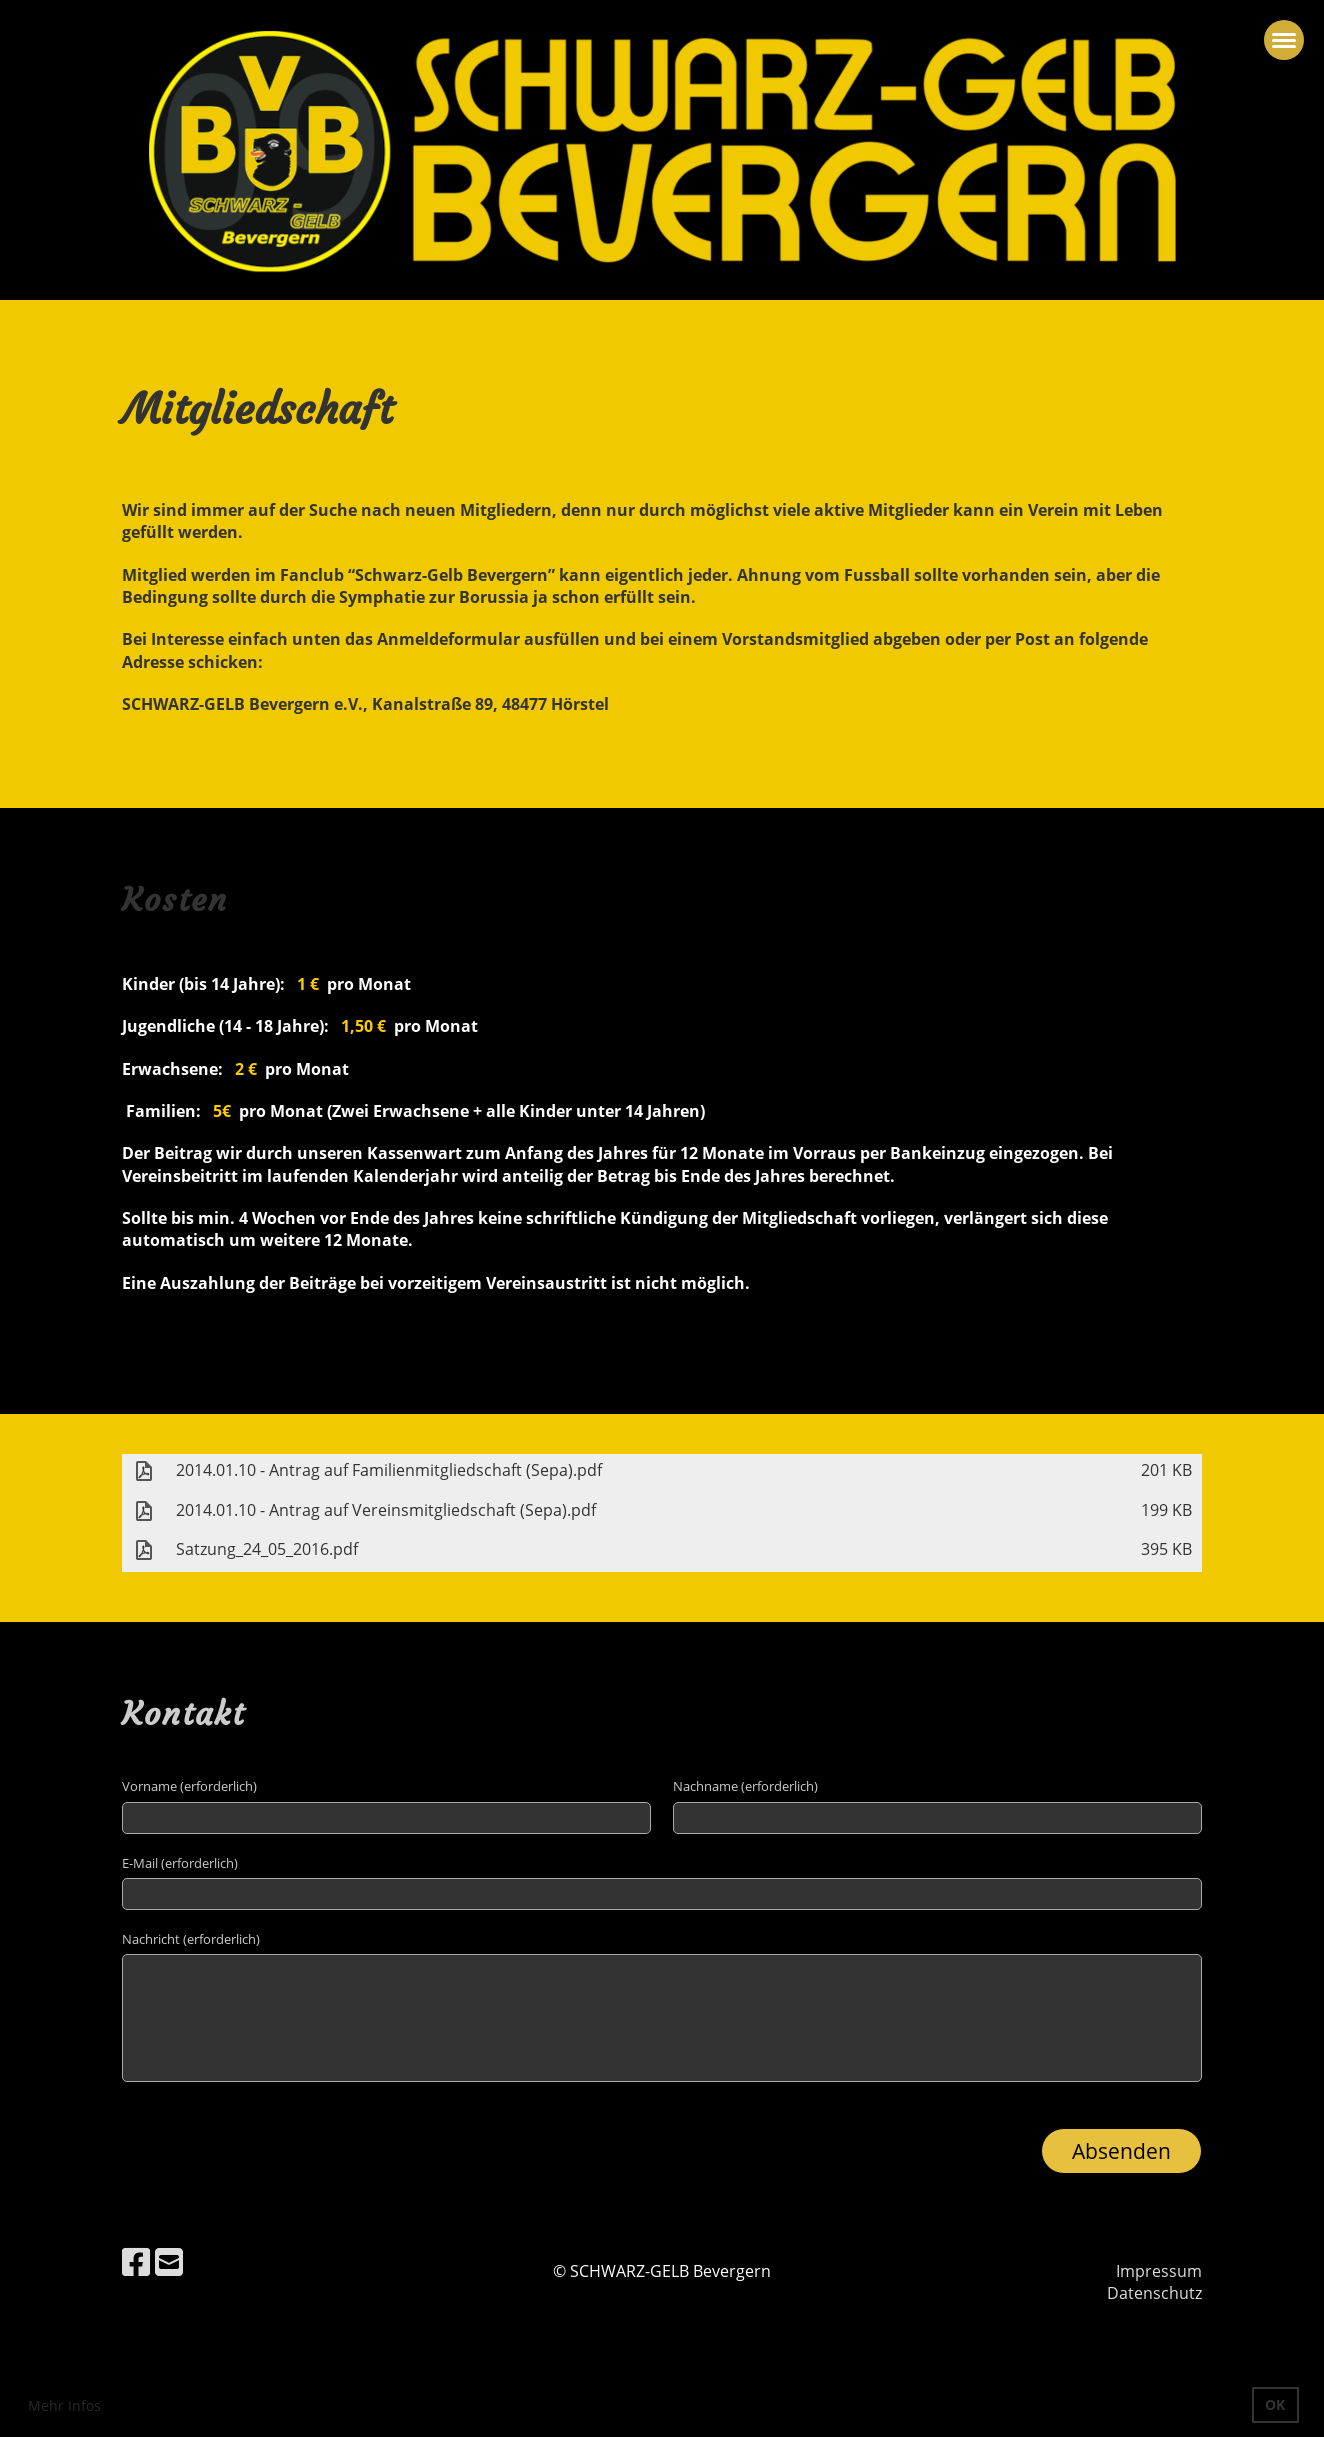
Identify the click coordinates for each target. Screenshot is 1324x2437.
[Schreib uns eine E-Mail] (169, 2261)
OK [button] (1275, 2404)
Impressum (1159, 2271)
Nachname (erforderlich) (745, 1786)
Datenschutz (1154, 2293)
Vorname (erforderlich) (189, 1786)
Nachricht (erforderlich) (191, 1939)
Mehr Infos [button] (64, 2405)
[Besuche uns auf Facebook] (136, 2261)
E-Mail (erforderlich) (180, 1863)
